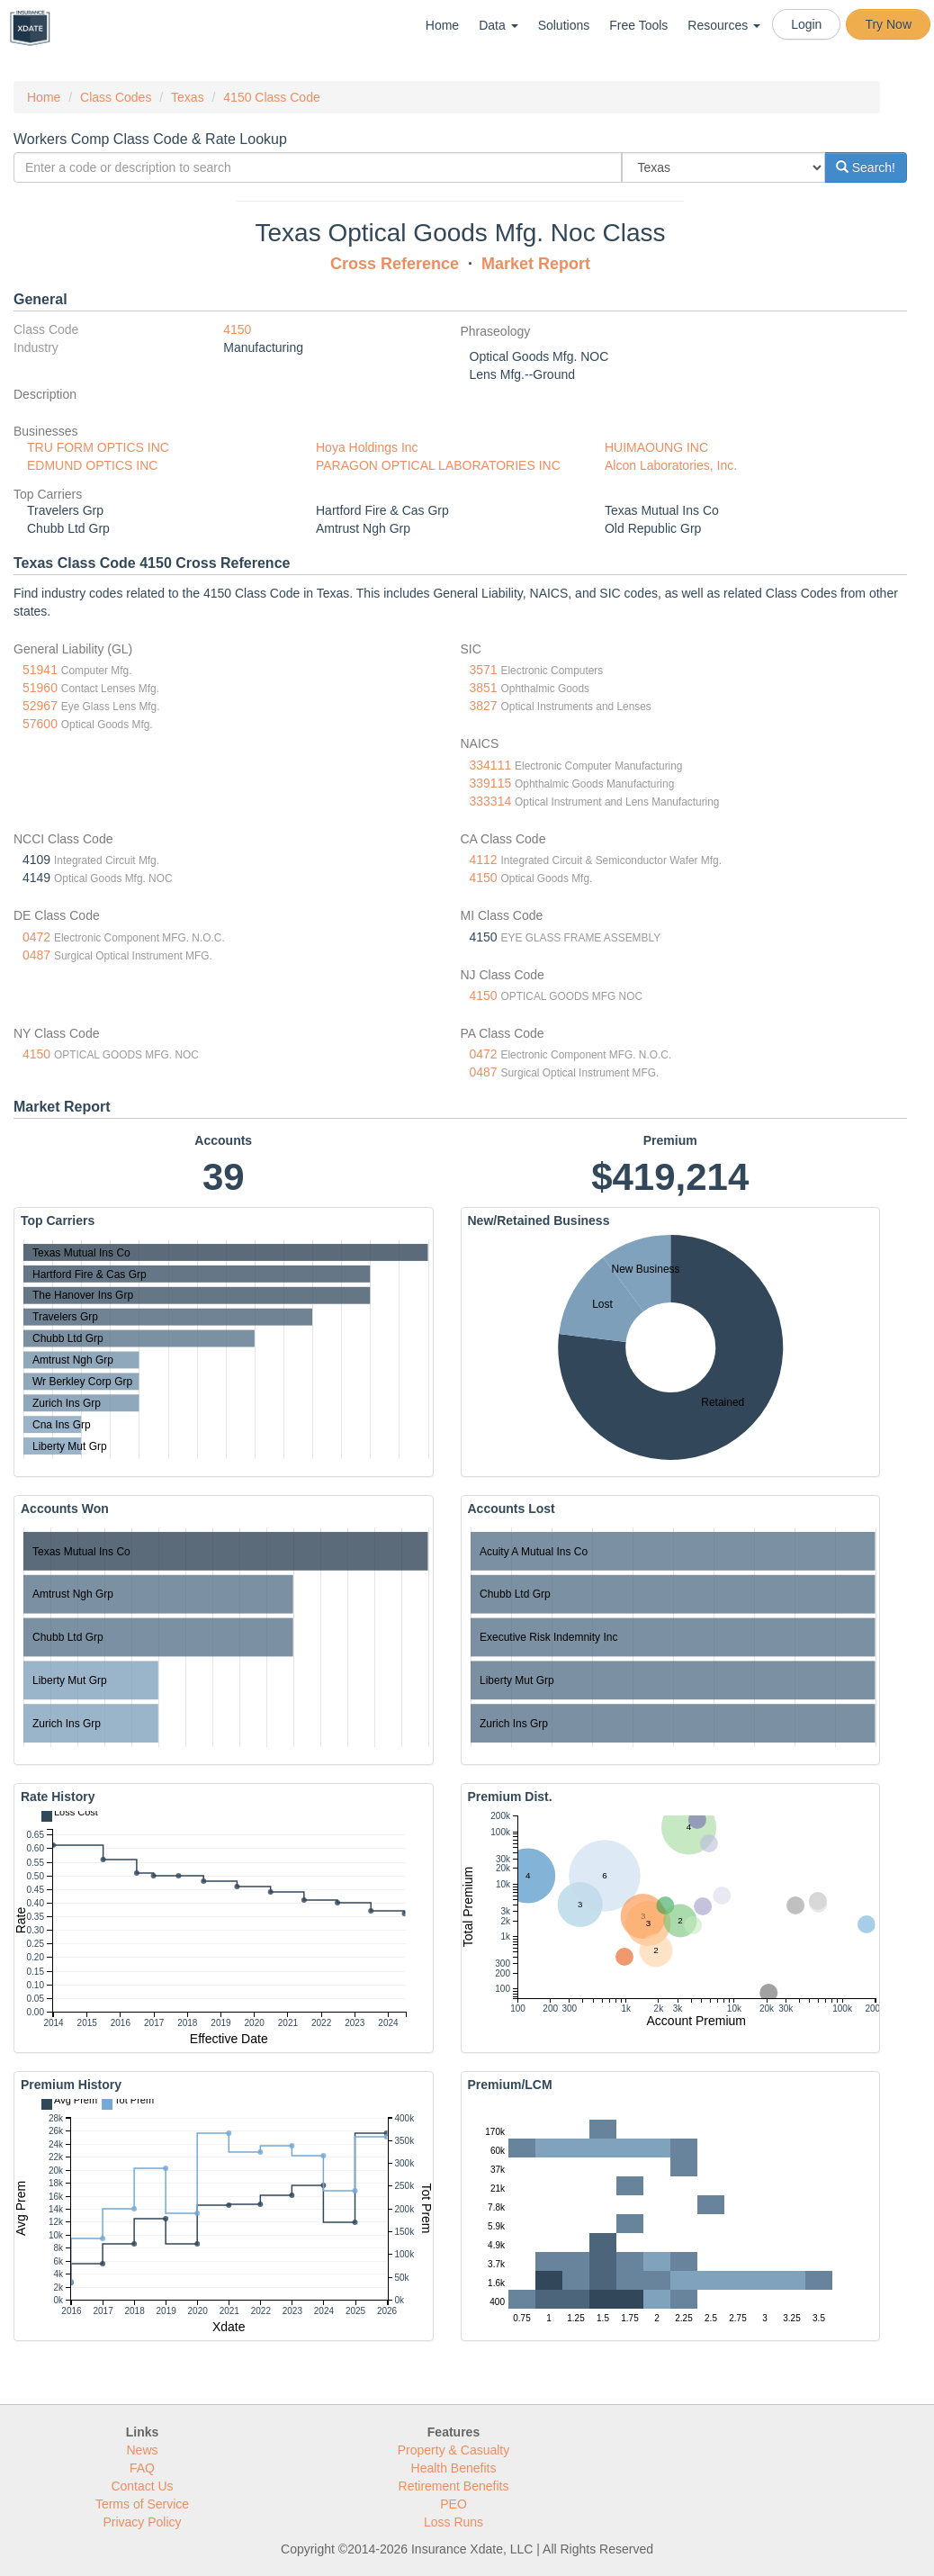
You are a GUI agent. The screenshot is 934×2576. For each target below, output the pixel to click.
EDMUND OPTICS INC (92, 465)
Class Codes (115, 97)
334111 (491, 765)
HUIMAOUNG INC (656, 447)
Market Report (535, 264)
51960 (40, 687)
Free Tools (638, 25)
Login (806, 24)
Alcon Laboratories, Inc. (671, 465)
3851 (484, 687)
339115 (491, 783)
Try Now (888, 24)
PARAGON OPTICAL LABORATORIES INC (438, 465)
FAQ (142, 2468)
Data (498, 25)
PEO (453, 2504)
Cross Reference (394, 264)
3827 (484, 705)
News (141, 2450)
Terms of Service (142, 2504)
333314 (491, 801)
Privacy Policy (142, 2522)
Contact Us (142, 2486)
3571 (484, 669)
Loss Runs (453, 2522)
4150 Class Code (271, 97)
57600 (40, 723)
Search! (865, 167)
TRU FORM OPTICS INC (98, 447)
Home (442, 25)
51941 (40, 669)
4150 (237, 329)
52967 (40, 705)
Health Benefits (454, 2468)
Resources (723, 25)
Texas (187, 97)
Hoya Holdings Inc (367, 447)
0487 (36, 955)
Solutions (564, 25)
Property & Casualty (454, 2450)
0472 (36, 937)
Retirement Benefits (454, 2486)
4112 (484, 859)
